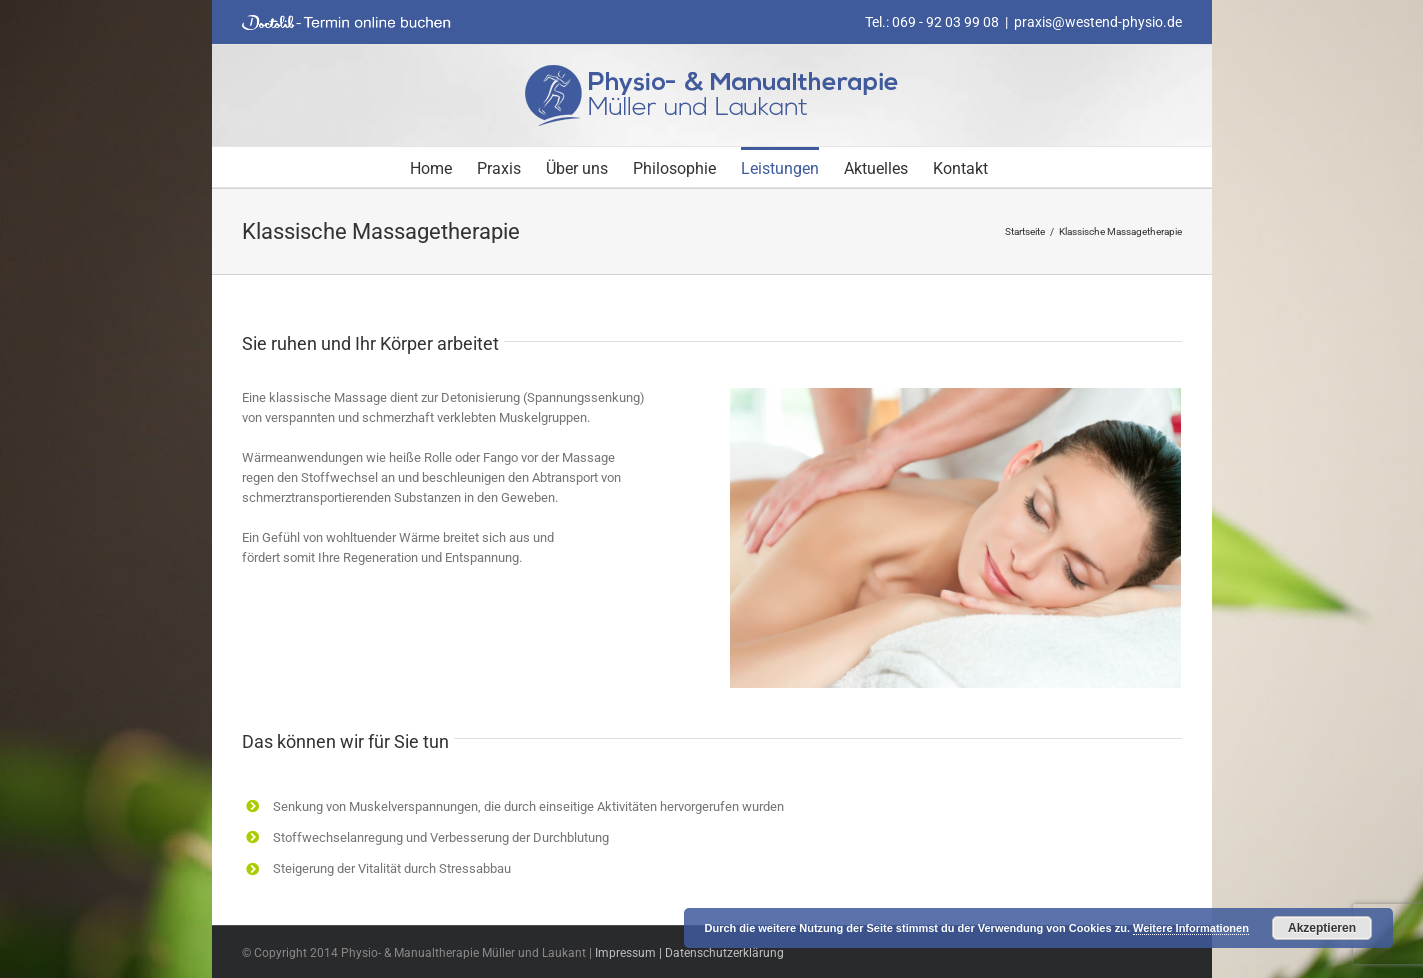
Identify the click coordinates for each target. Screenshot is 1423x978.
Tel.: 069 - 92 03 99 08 (932, 22)
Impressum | (630, 953)
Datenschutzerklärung (724, 953)
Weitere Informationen (1191, 928)
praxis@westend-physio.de (1098, 22)
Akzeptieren (1322, 928)
